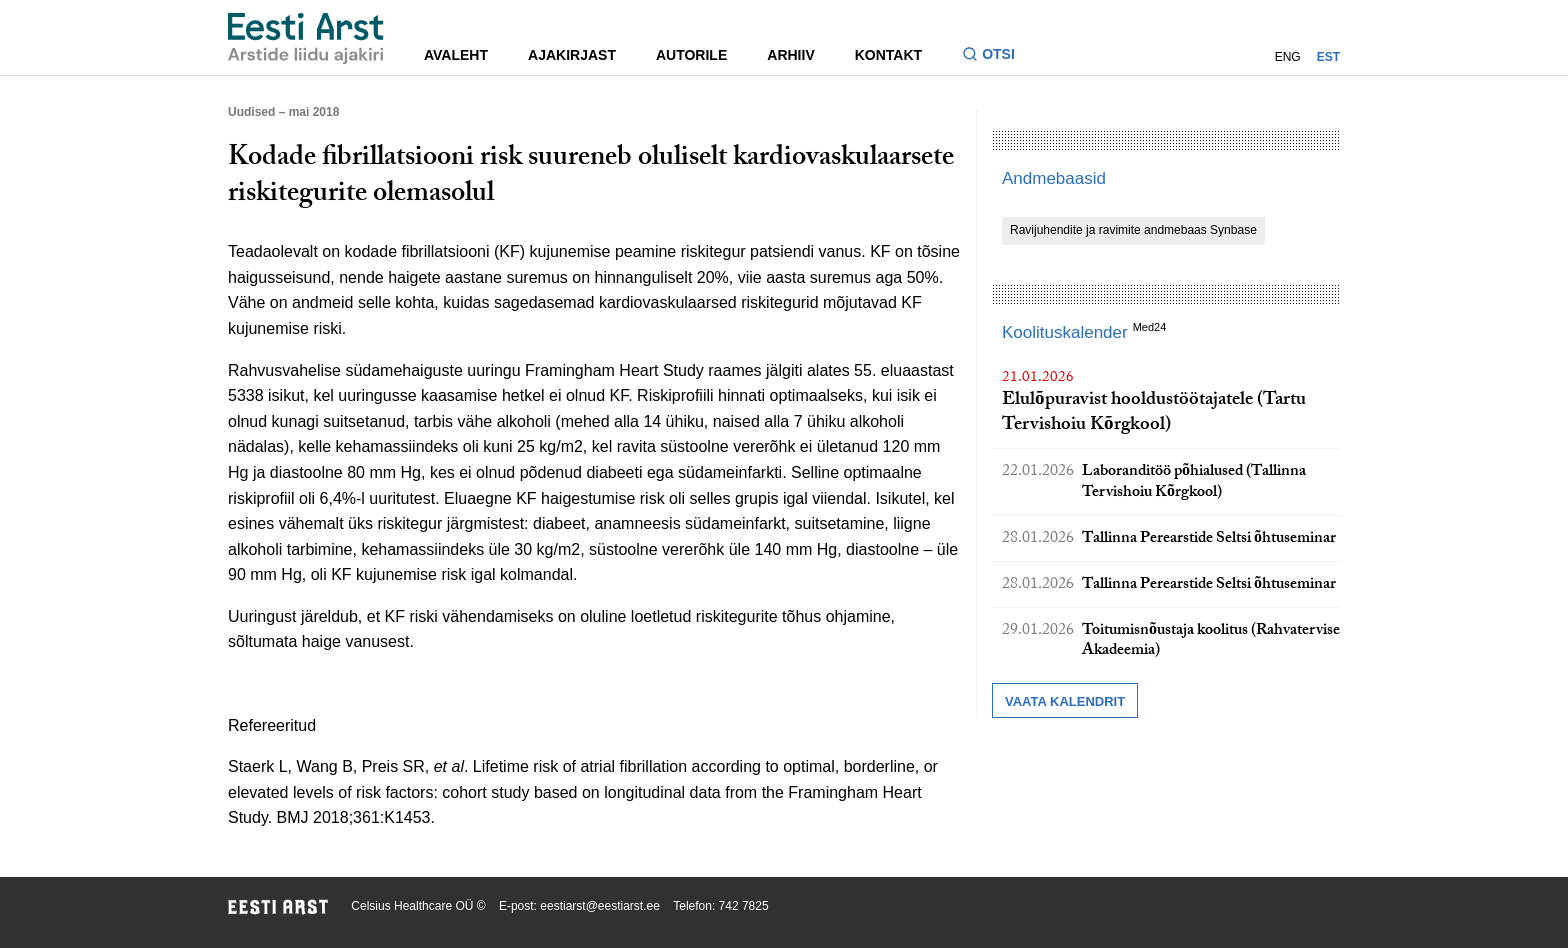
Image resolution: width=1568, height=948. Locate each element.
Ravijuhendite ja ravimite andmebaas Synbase (1133, 230)
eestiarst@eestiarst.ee (600, 906)
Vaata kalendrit (1065, 701)
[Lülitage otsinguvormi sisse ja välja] (996, 56)
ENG (1288, 57)
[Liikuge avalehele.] (306, 38)
